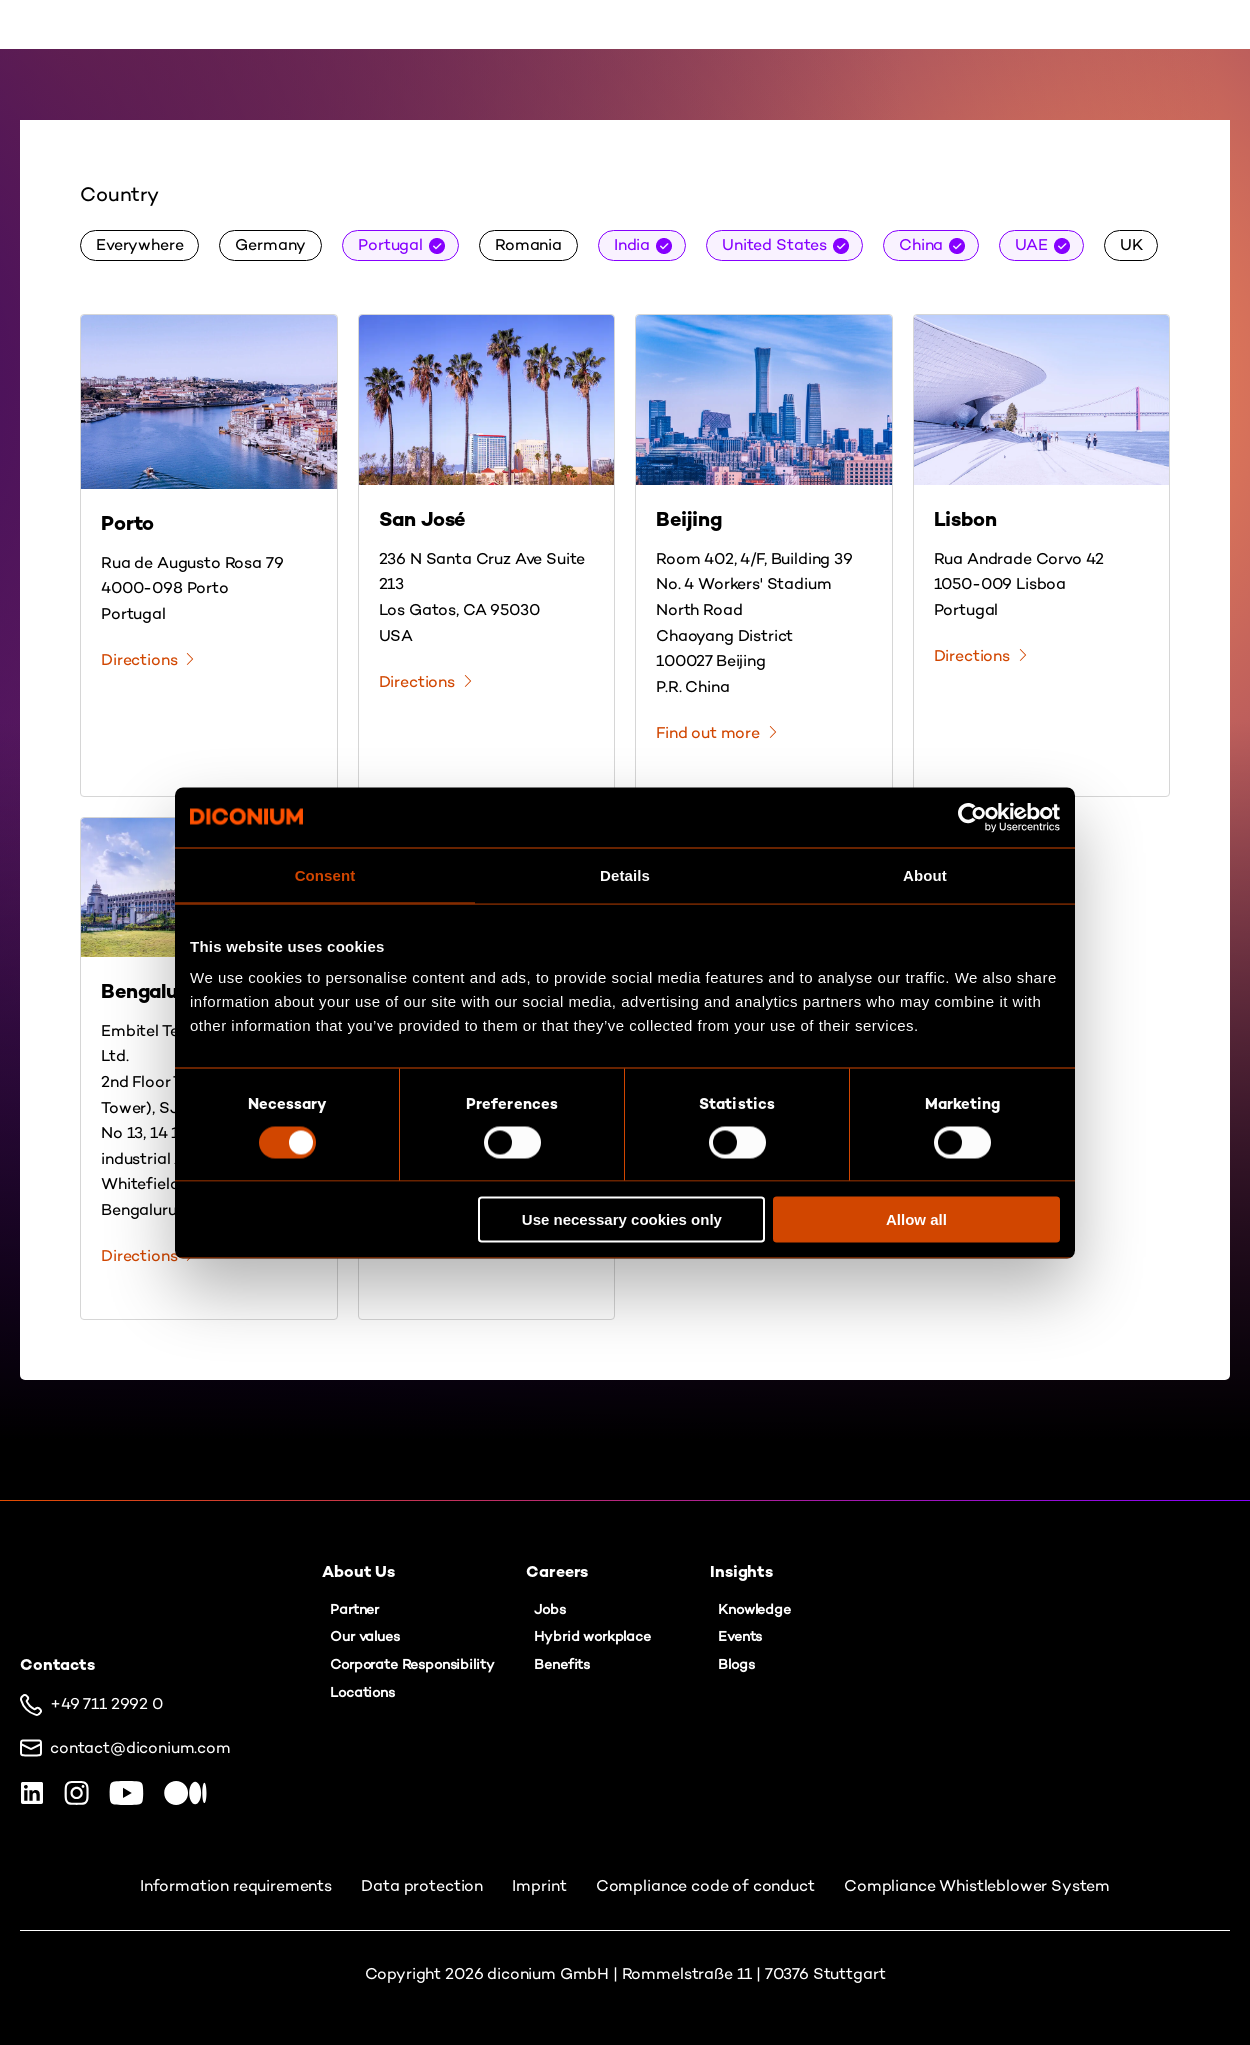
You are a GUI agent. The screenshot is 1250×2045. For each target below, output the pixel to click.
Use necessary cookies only (622, 1219)
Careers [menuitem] (557, 1571)
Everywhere (139, 244)
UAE (1031, 244)
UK (1131, 244)
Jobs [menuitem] (549, 1609)
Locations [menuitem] (362, 1692)
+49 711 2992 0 (91, 1704)
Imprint (541, 1885)
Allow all (916, 1219)
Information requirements (238, 1885)
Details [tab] (625, 874)
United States (774, 244)
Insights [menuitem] (741, 1571)
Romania (528, 244)
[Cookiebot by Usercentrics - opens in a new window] (972, 817)
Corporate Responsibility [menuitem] (412, 1664)
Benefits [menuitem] (562, 1664)
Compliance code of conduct (707, 1885)
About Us (527, 26)
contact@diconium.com (125, 1747)
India (632, 244)
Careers (628, 26)
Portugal (390, 244)
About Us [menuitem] (358, 1571)
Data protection (423, 1885)
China (921, 244)
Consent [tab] (325, 874)
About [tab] (925, 874)
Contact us (843, 24)
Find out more (716, 732)
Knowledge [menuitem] (754, 1609)
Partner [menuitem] (354, 1609)
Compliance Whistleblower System (977, 1885)
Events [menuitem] (740, 1636)
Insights (723, 26)
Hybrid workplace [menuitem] (592, 1636)
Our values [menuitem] (364, 1636)
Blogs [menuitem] (736, 1664)
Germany (270, 244)
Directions (147, 659)
